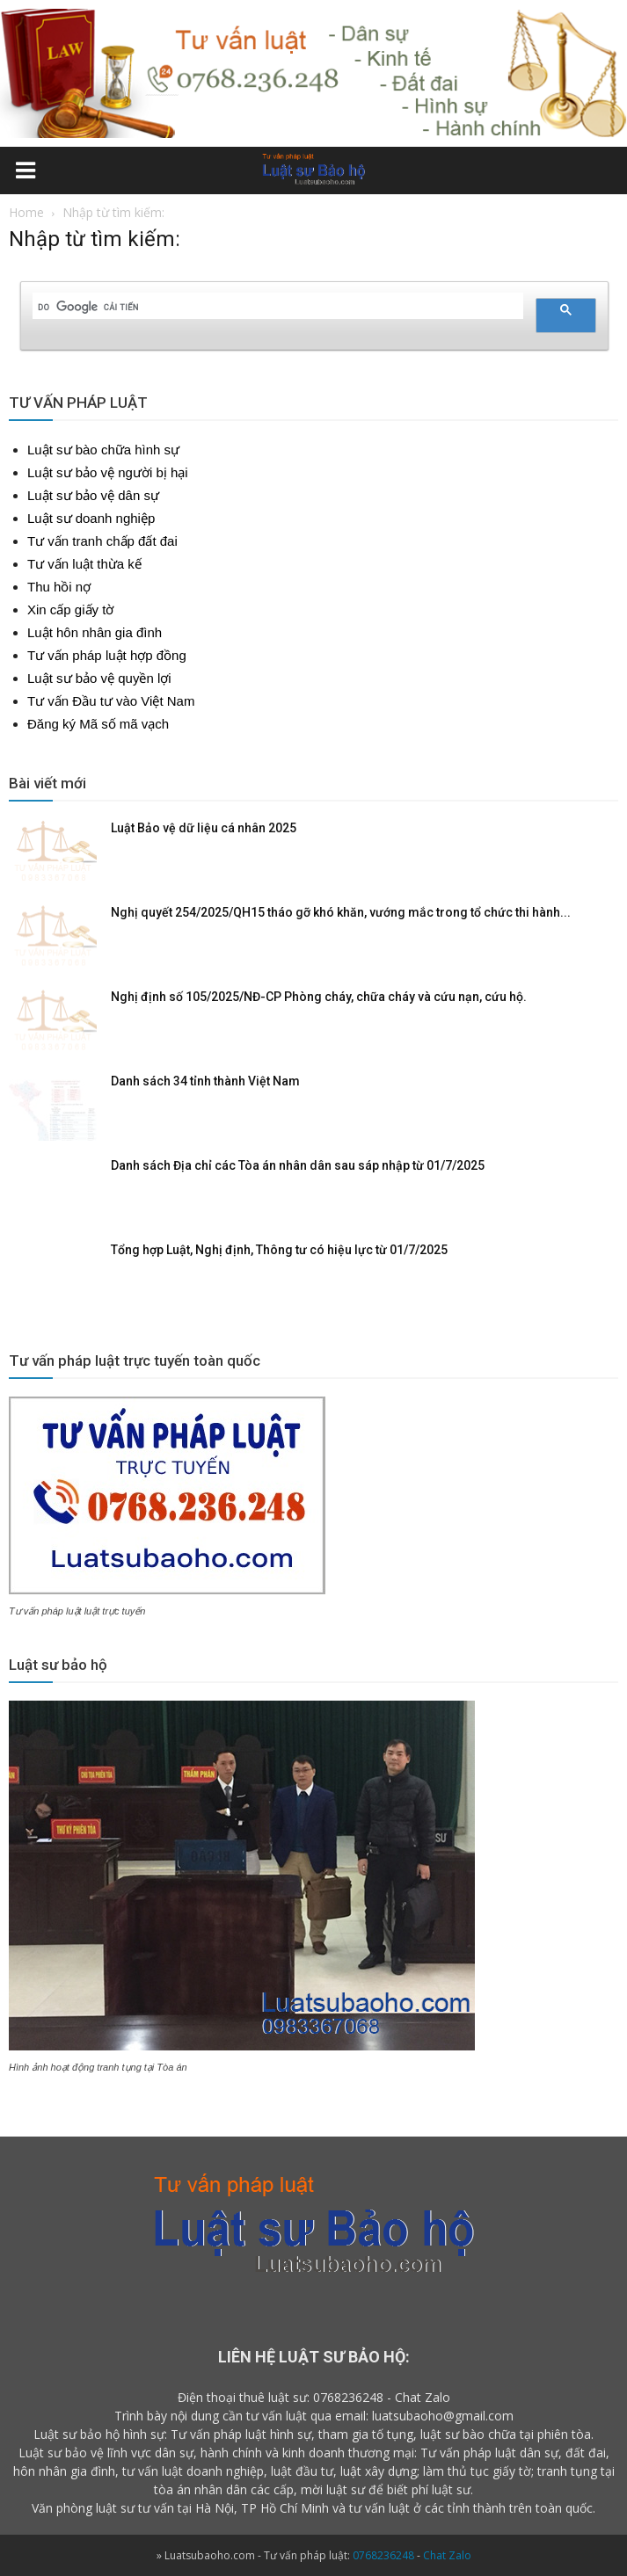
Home (26, 212)
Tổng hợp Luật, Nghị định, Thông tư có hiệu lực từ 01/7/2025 (279, 1250)
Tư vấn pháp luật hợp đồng (106, 655)
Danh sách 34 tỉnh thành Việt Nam (205, 1081)
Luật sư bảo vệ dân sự (93, 495)
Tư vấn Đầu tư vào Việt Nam (110, 700)
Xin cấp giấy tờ (70, 609)
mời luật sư (333, 2489)
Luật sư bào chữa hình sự (103, 449)
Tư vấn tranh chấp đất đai (102, 540)
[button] (602, 173)
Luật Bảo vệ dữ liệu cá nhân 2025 (203, 828)
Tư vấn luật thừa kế (84, 563)
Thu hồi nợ (59, 586)
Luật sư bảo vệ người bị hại (107, 472)
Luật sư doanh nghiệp (91, 518)
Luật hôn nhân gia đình (94, 632)
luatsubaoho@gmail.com (443, 2415)
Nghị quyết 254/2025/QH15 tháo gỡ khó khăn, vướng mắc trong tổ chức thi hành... (341, 912)
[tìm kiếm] (276, 307)
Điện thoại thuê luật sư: (244, 2397)
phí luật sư (441, 2489)
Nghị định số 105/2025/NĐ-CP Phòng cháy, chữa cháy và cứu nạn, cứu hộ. (319, 997)
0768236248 (348, 2397)
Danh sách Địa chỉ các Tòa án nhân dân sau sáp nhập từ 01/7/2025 (298, 1165)
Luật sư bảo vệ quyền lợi (99, 678)
